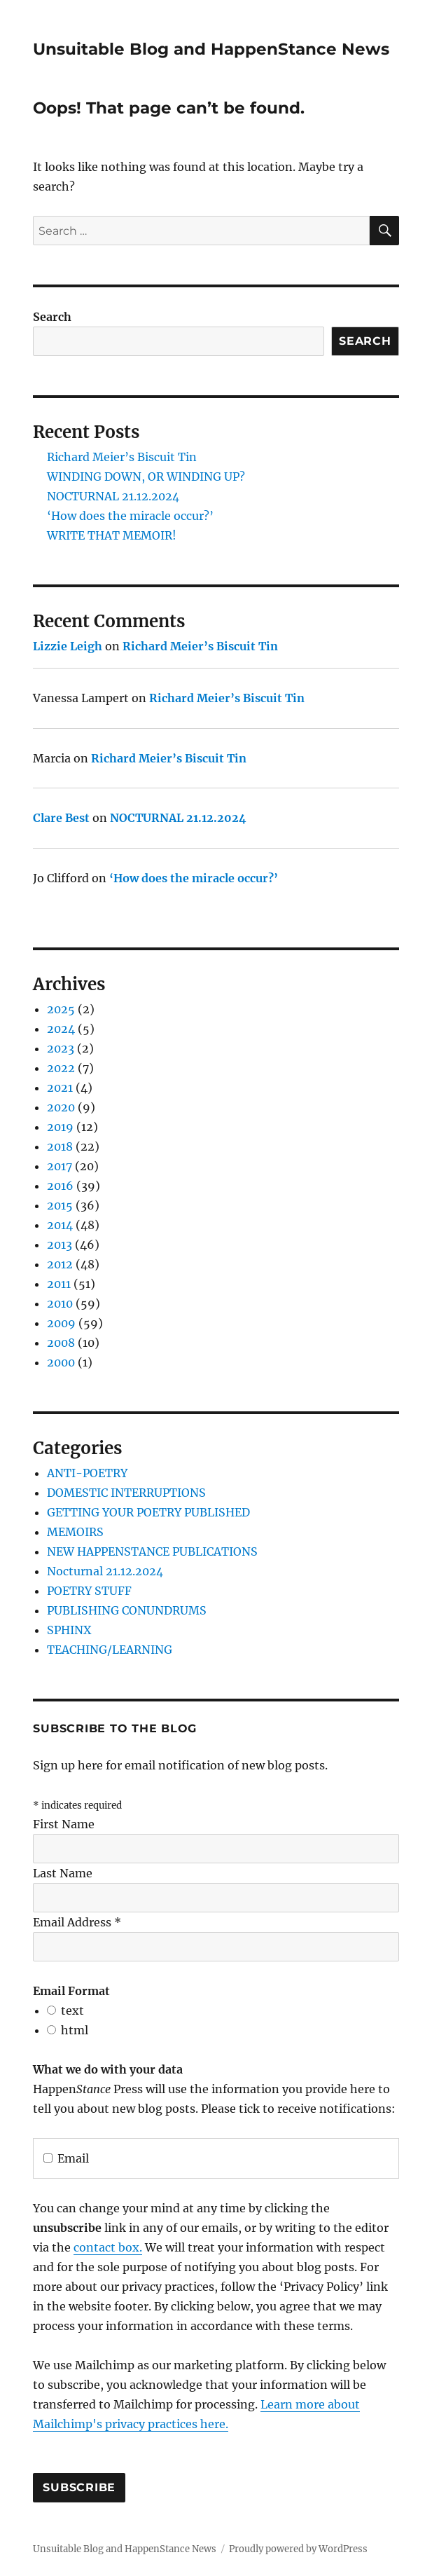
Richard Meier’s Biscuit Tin (122, 457)
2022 (61, 1068)
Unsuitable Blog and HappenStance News (211, 49)
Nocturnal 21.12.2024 (105, 1571)
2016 (60, 1186)
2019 (60, 1127)
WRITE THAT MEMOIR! (111, 535)
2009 (61, 1323)
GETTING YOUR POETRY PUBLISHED (148, 1512)
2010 (60, 1303)
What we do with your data (108, 2069)
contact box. (108, 2247)
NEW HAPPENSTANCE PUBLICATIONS (152, 1551)
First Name (64, 1824)
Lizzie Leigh (67, 646)
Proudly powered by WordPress (298, 2549)
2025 (61, 1009)
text (72, 2010)
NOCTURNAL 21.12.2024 (113, 496)
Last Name (62, 1873)
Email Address (77, 1922)
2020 (61, 1107)
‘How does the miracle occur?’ (130, 516)
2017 (59, 1166)
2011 (59, 1284)
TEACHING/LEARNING (109, 1650)
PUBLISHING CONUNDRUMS (127, 1610)
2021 (60, 1088)
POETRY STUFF (89, 1591)
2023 (60, 1048)
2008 (61, 1343)
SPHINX (69, 1630)
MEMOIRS (75, 1532)
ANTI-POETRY (87, 1473)
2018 (60, 1146)
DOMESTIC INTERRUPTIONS (126, 1493)
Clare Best (61, 818)
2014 (60, 1225)
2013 (59, 1245)
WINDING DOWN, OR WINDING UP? (146, 477)
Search (52, 317)
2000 (61, 1362)
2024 (61, 1029)
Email (66, 2158)
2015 (60, 1205)
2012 (60, 1264)
